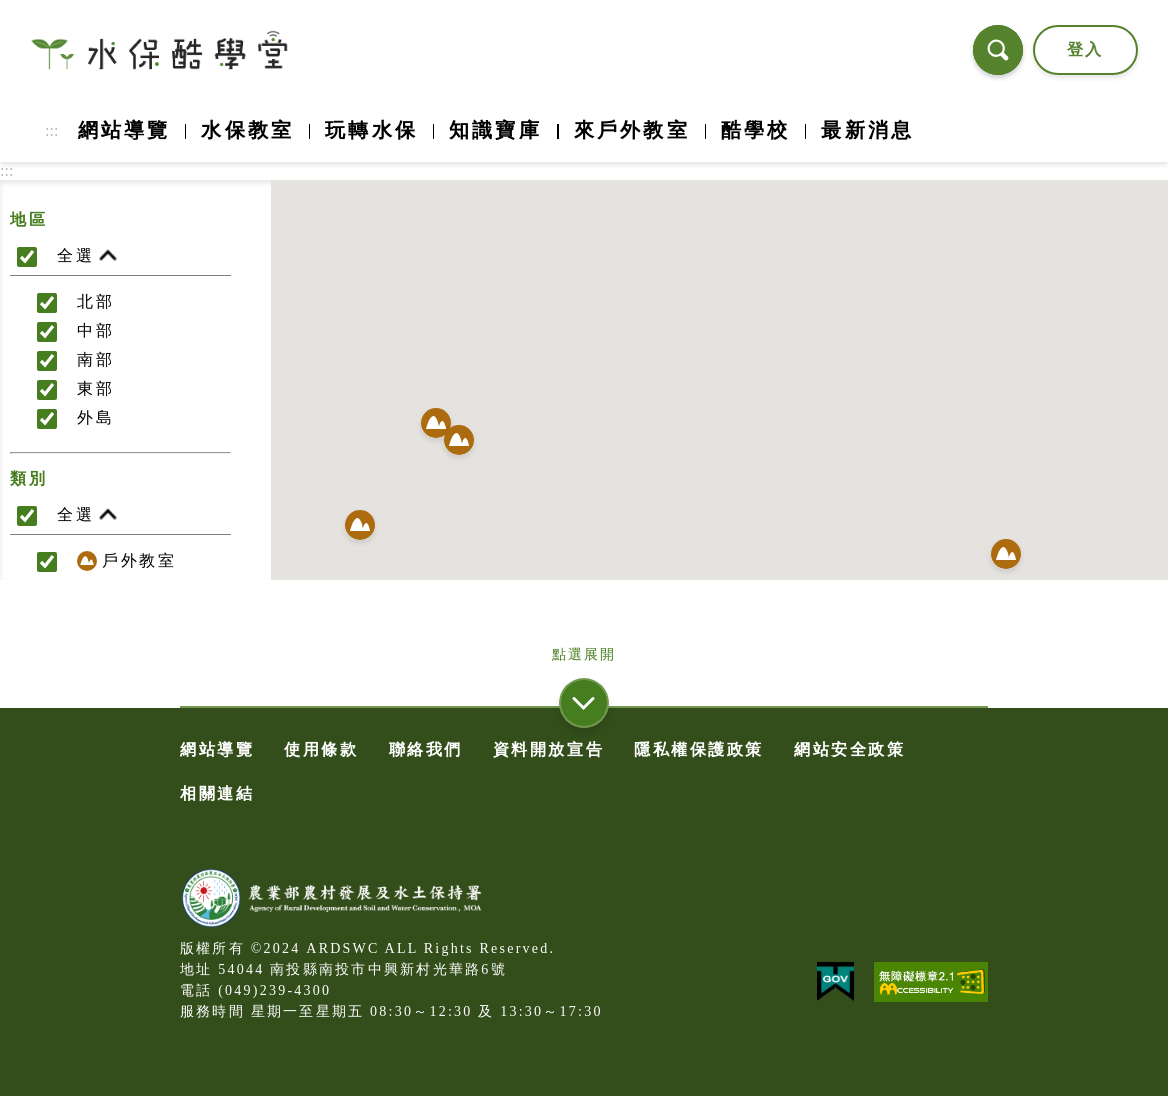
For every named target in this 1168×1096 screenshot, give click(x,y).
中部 (95, 330)
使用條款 (321, 749)
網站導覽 (124, 130)
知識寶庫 (495, 130)
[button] (459, 443)
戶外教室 (126, 561)
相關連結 (217, 793)
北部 (95, 301)
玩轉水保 (371, 130)
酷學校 (756, 130)
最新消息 (867, 130)
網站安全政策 (849, 749)
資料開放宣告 (548, 749)
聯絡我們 (426, 749)
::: (51, 130)
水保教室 (247, 130)
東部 (95, 388)
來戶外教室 (632, 130)
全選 (87, 256)
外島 (95, 417)
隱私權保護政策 (699, 749)
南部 (95, 359)
